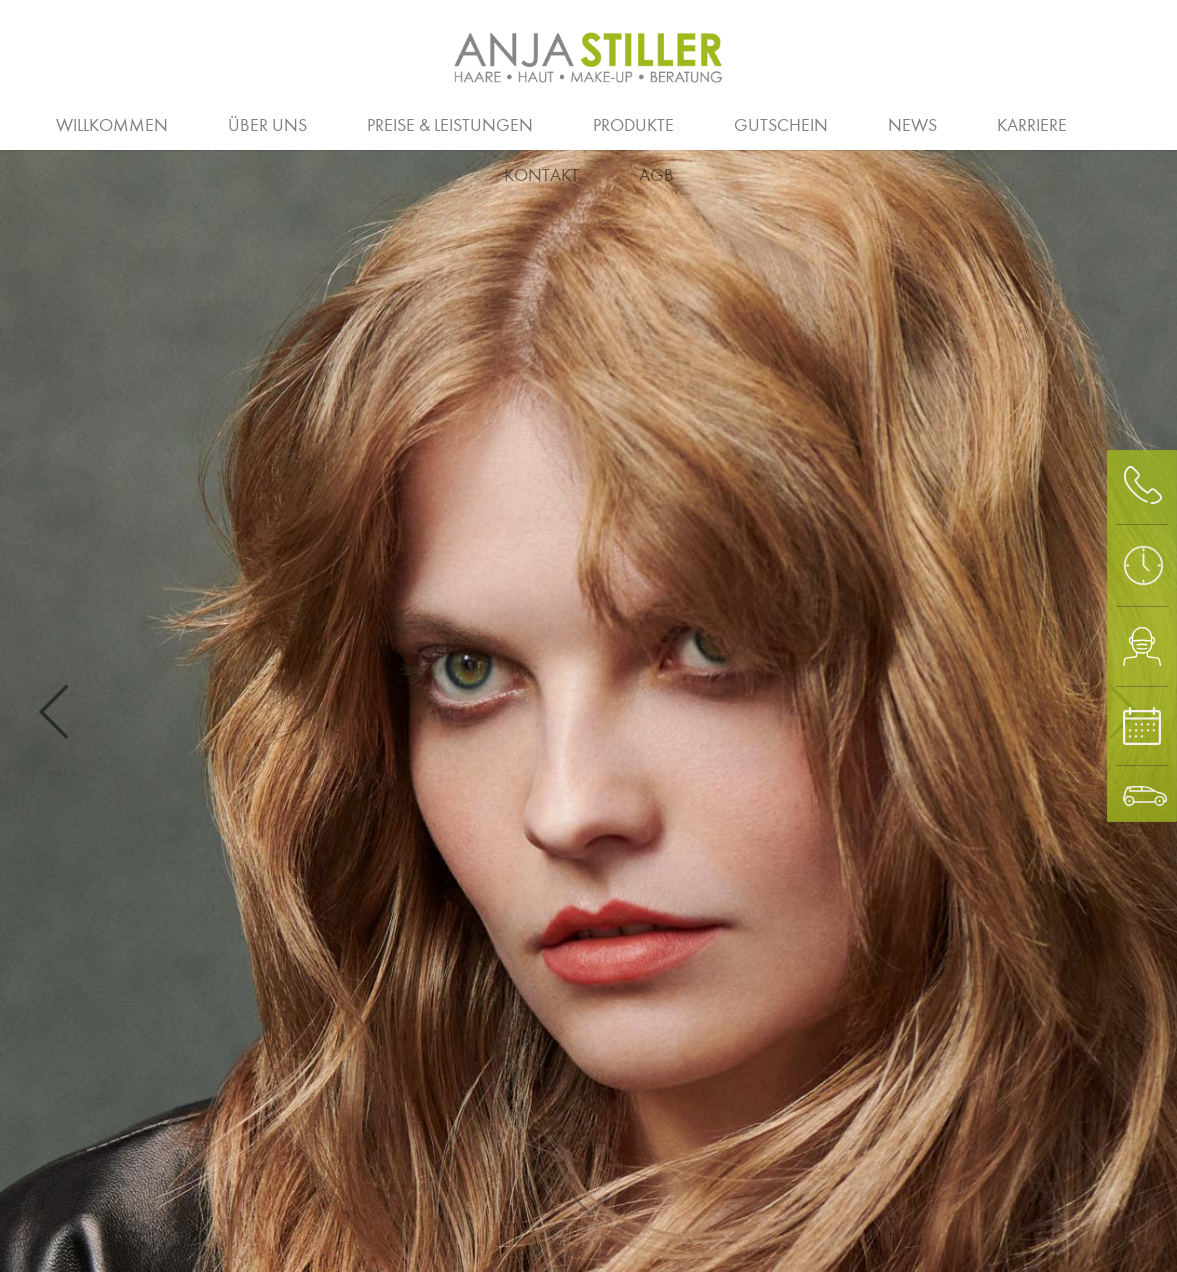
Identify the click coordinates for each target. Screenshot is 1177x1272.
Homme (699, 123)
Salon (187, 123)
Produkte (633, 125)
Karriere (1032, 125)
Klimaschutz (957, 123)
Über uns (267, 125)
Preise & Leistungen (450, 125)
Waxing (1130, 123)
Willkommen (112, 125)
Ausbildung (318, 123)
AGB (656, 175)
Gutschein (781, 125)
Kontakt (541, 175)
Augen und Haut (938, 123)
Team (555, 123)
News (912, 125)
